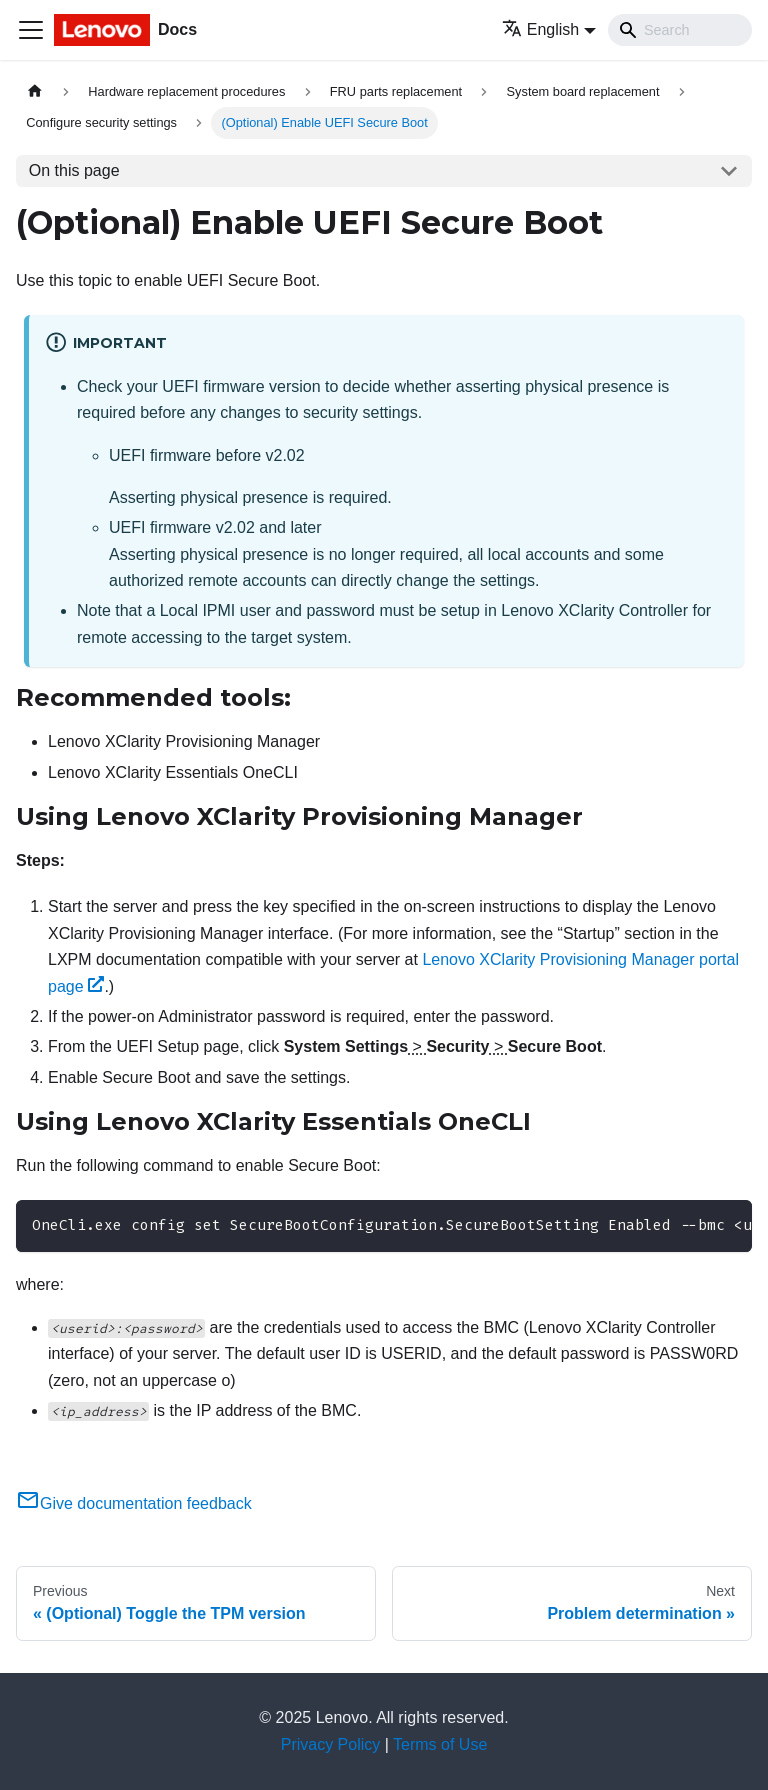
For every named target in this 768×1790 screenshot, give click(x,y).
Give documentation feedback (134, 1503)
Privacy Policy (331, 1744)
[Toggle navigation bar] (31, 30)
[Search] (680, 30)
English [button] (540, 29)
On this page (74, 170)
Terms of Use (440, 1744)
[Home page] (35, 91)
